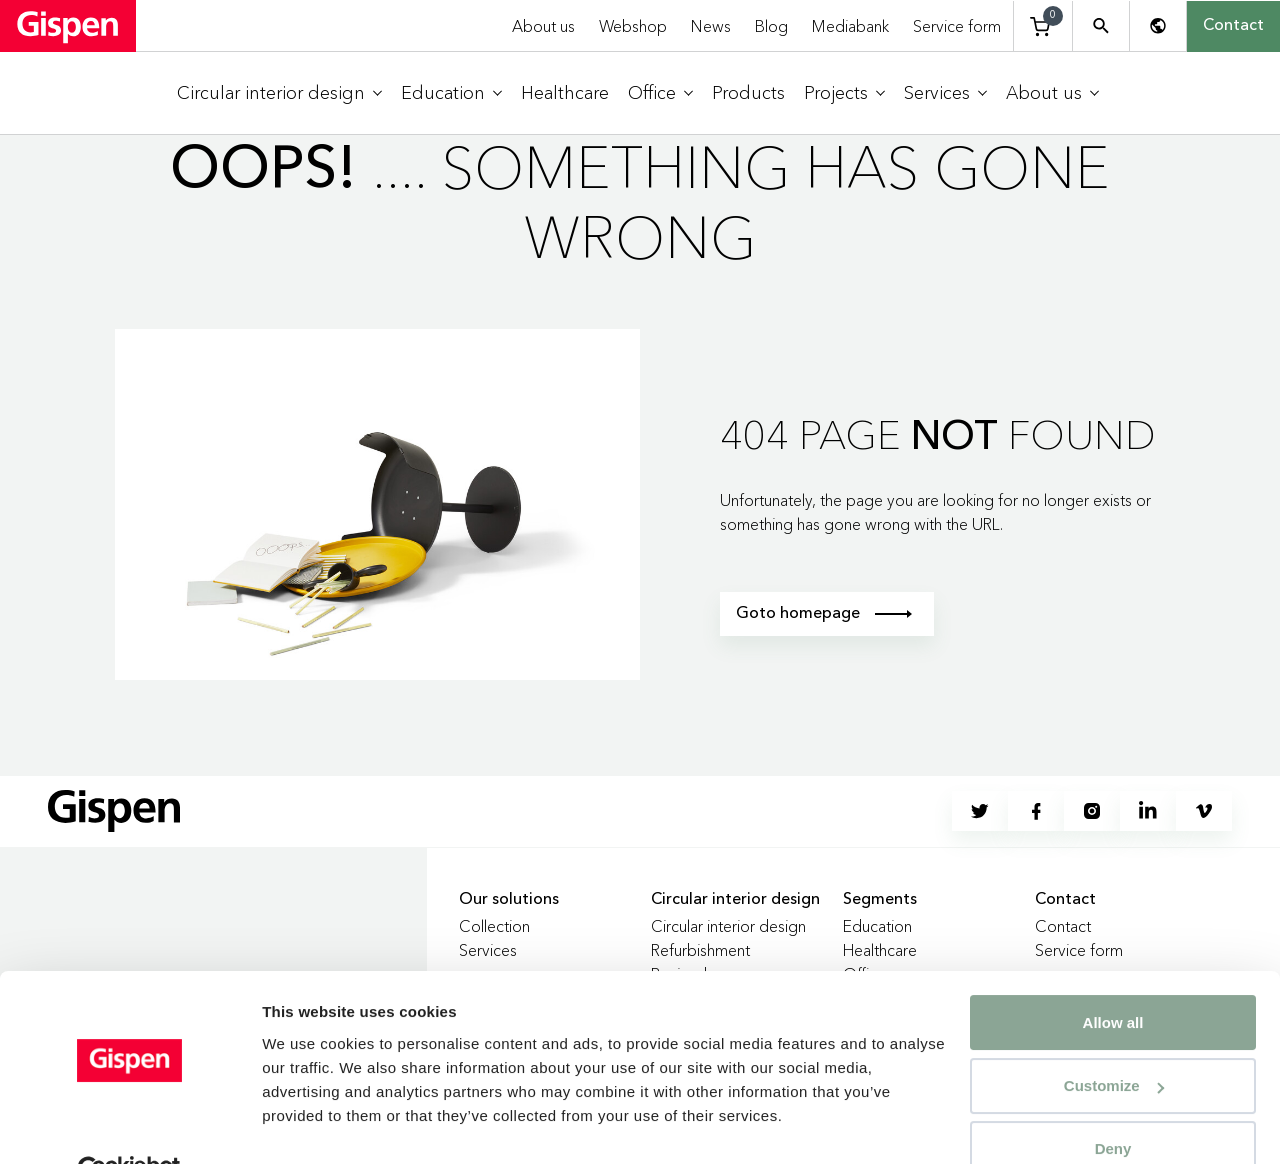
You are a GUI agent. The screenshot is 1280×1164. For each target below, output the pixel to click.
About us (543, 26)
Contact (1233, 26)
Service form (957, 26)
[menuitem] (279, 93)
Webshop (633, 26)
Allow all (1113, 976)
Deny (1113, 1102)
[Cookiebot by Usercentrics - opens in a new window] (129, 1125)
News (711, 26)
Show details (308, 1124)
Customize (1114, 1039)
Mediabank (850, 26)
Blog (771, 26)
